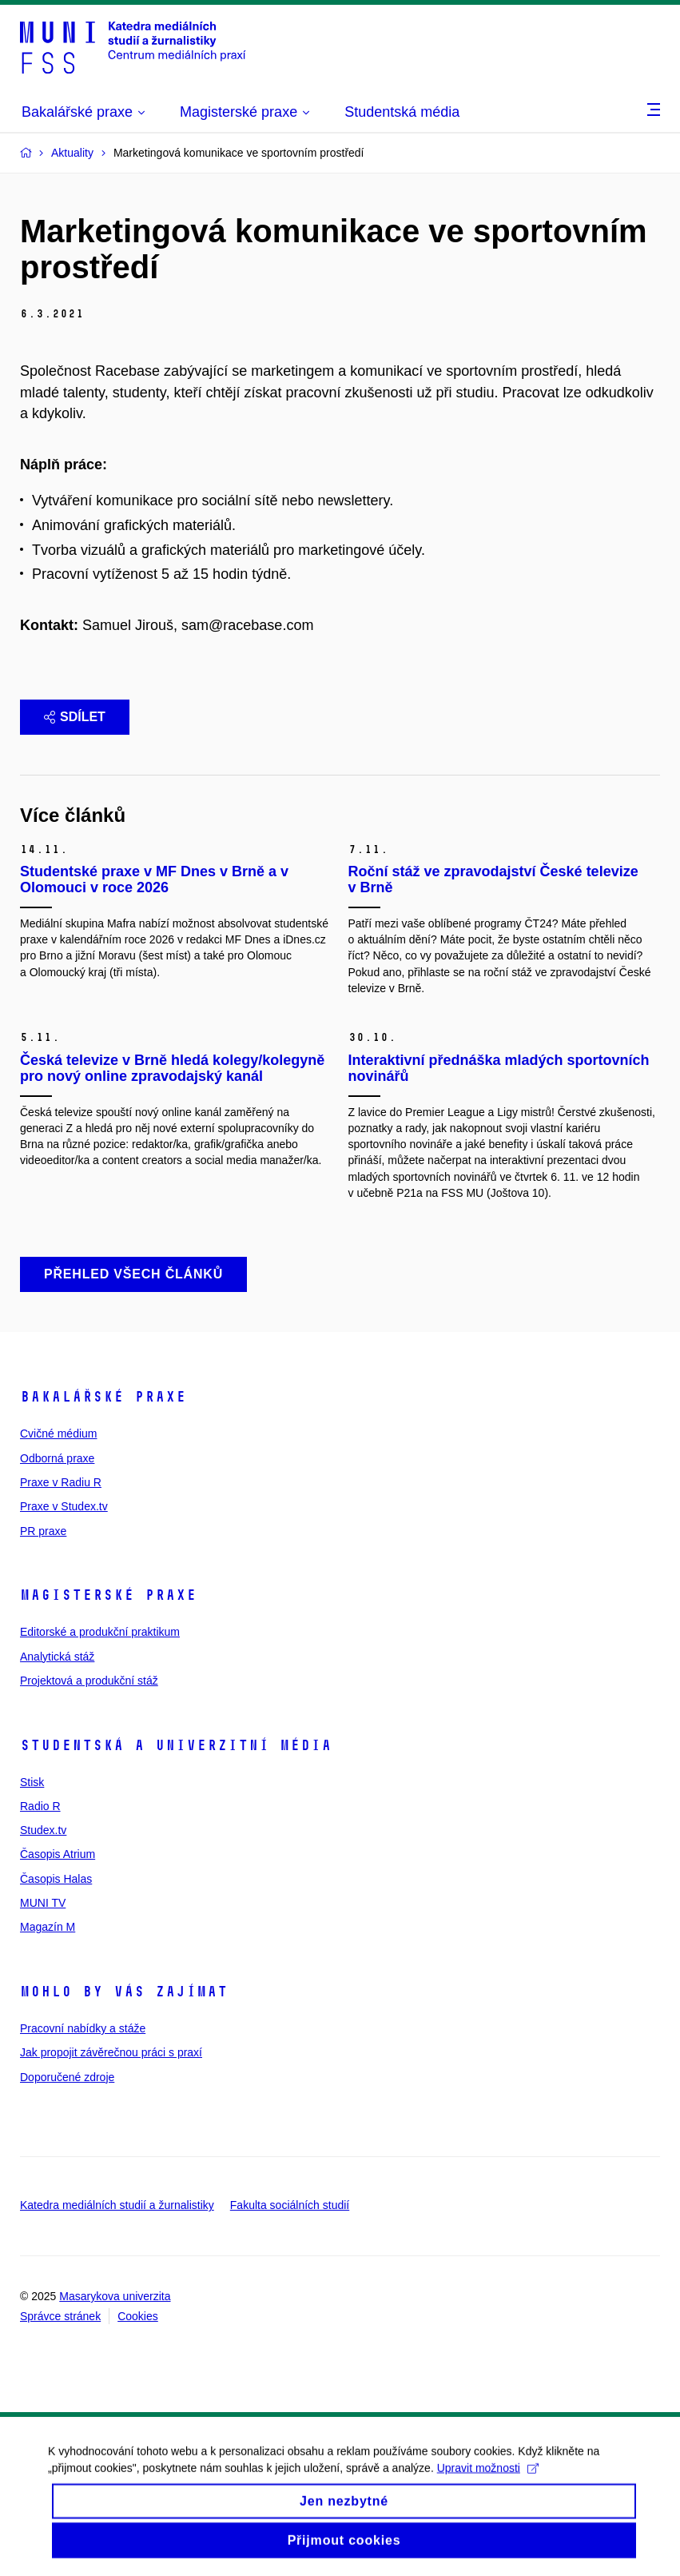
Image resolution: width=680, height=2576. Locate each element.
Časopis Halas (56, 1878)
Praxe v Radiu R (60, 1482)
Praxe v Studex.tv (64, 1506)
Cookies (137, 2316)
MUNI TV (43, 1902)
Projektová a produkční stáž (89, 1680)
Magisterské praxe (108, 1595)
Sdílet (74, 717)
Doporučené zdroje (67, 2077)
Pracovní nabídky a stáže (82, 2028)
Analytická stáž (57, 1656)
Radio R (40, 1806)
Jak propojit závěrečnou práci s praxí (111, 2052)
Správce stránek (60, 2316)
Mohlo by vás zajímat (124, 1991)
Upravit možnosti (488, 2478)
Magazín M (47, 1926)
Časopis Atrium (57, 1854)
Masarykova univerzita (114, 2296)
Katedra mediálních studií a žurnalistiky (117, 2205)
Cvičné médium (58, 1433)
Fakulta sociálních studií (289, 2205)
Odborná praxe (57, 1458)
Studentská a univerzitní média (176, 1745)
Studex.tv (43, 1830)
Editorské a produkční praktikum (100, 1631)
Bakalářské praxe (103, 1397)
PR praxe (43, 1531)
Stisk (32, 1782)
